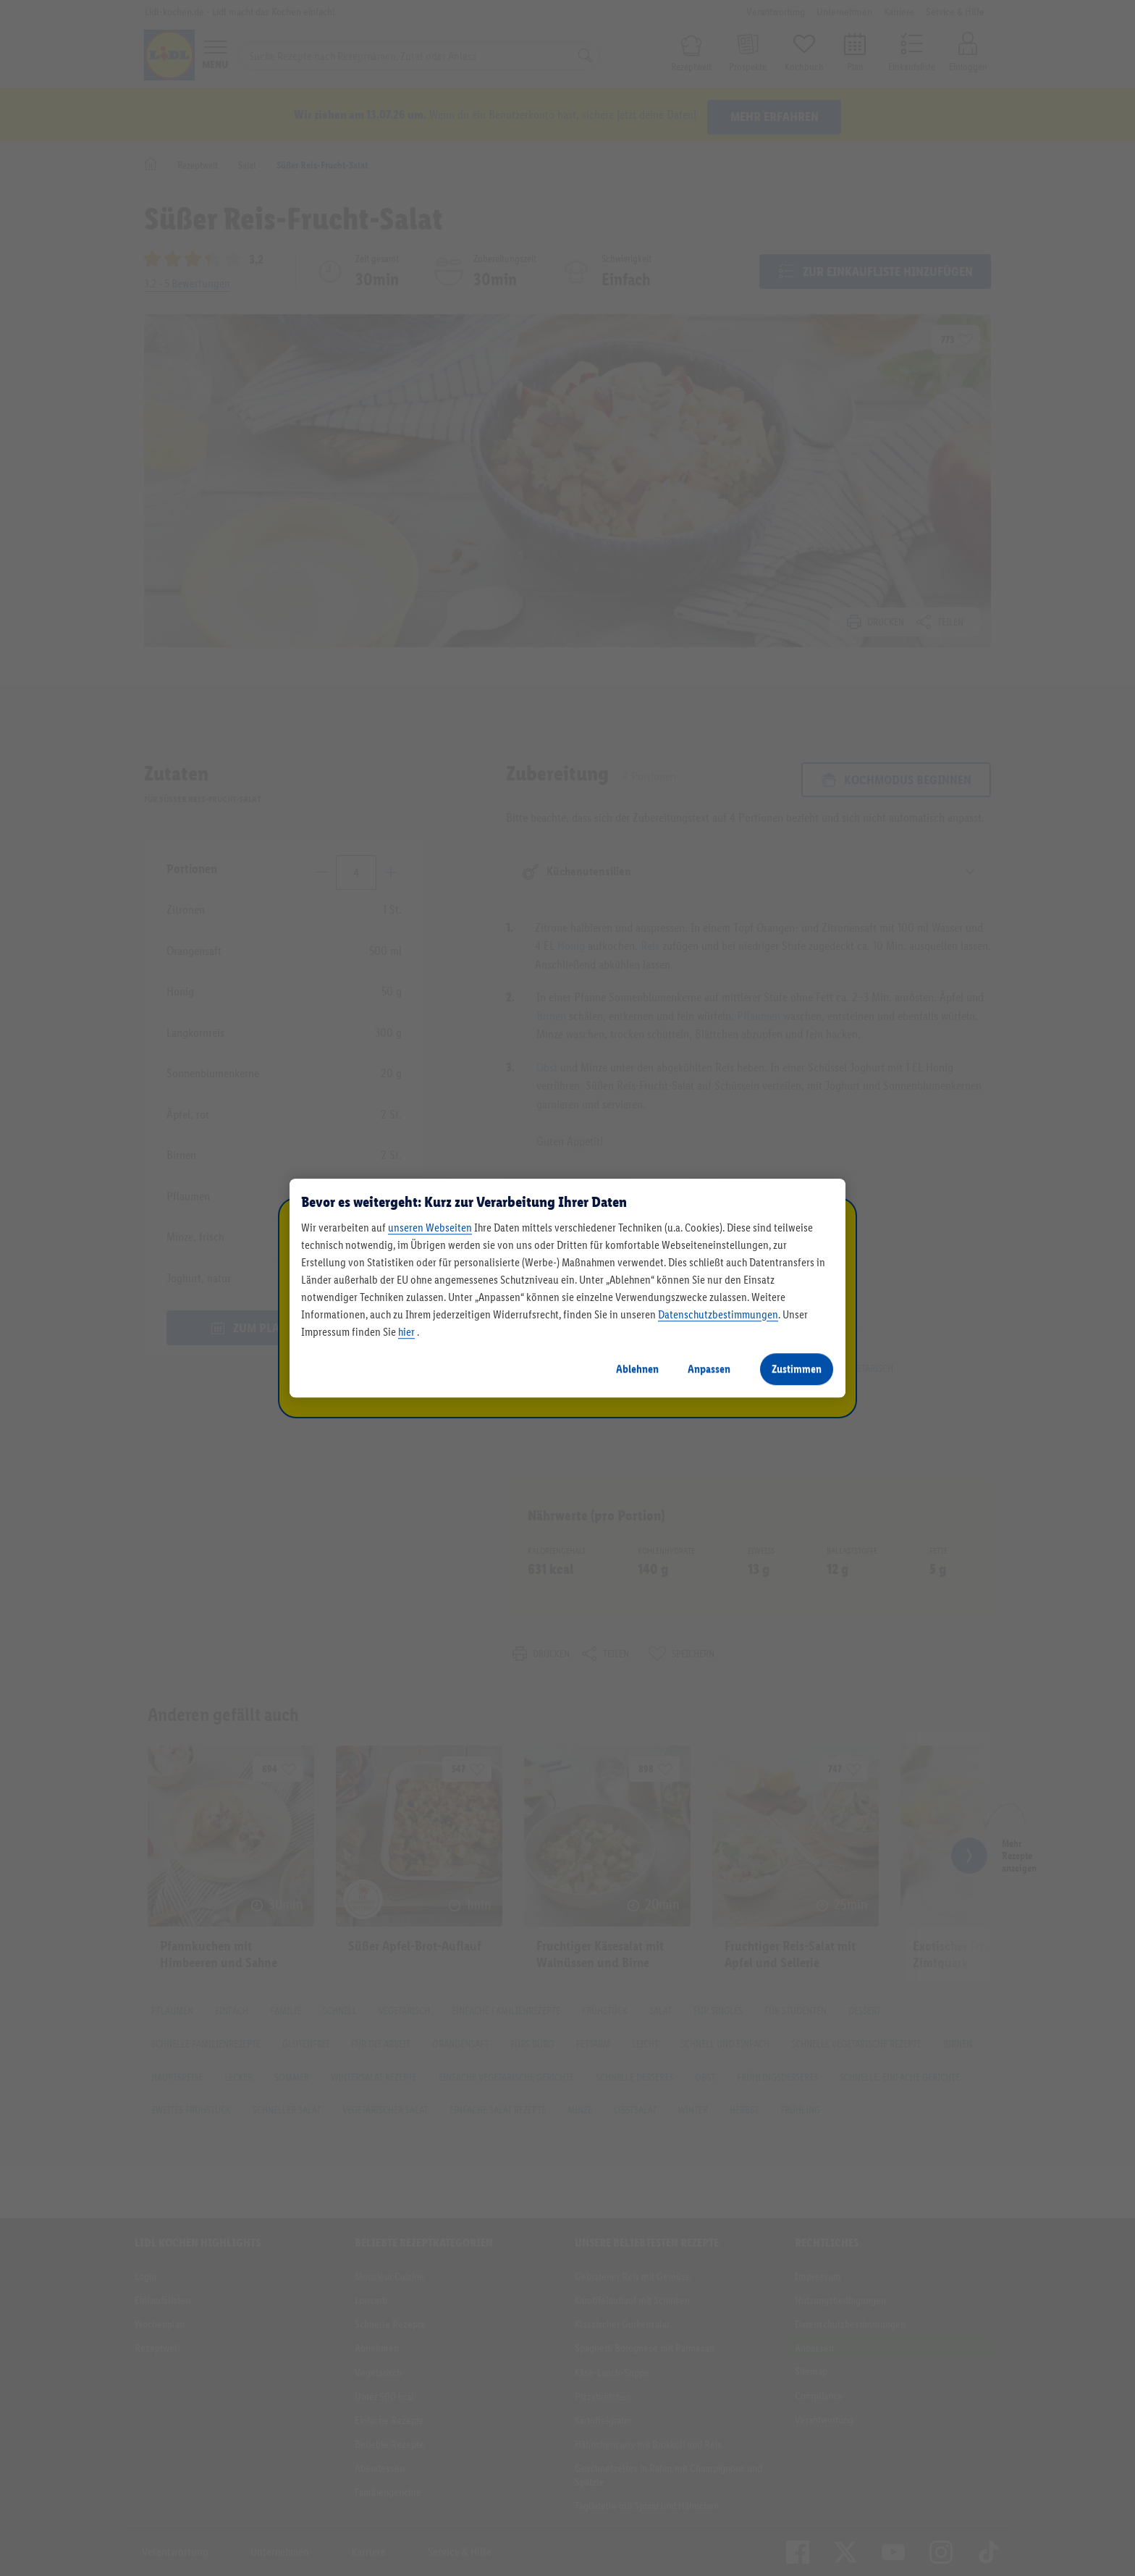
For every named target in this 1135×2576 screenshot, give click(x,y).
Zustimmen (797, 1369)
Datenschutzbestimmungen (718, 1314)
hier (406, 1332)
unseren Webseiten (430, 1227)
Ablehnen (637, 1369)
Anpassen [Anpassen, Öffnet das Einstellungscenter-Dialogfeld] (709, 1369)
